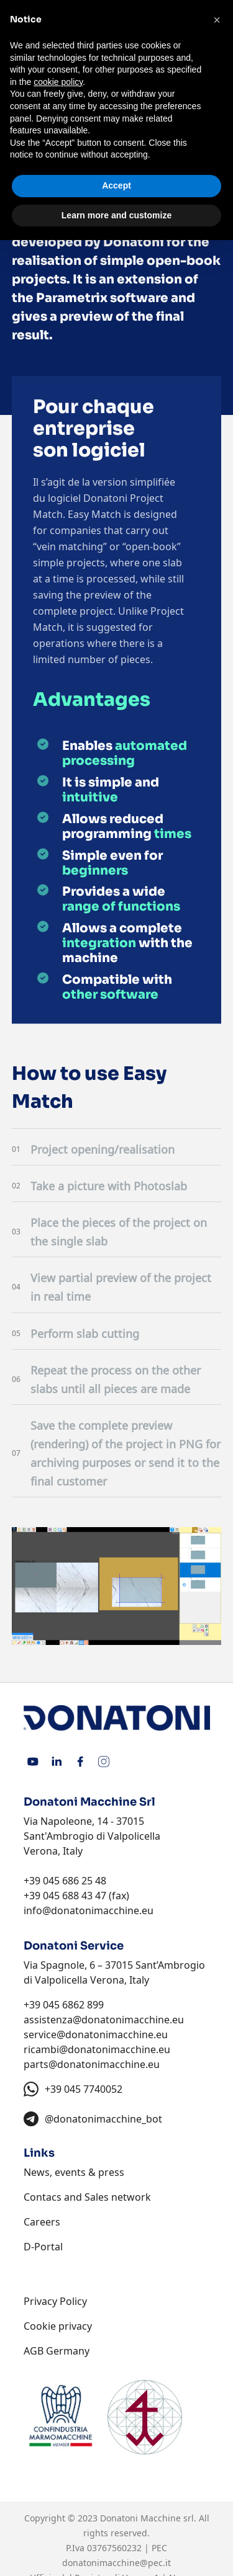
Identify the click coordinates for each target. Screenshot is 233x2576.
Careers (42, 2222)
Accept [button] (116, 185)
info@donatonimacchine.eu (88, 1910)
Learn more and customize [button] (116, 215)
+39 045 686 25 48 (65, 1880)
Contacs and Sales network (87, 2197)
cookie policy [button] (58, 82)
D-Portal (43, 2246)
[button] (217, 20)
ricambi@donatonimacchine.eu (97, 2049)
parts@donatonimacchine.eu (92, 2064)
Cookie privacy (58, 2326)
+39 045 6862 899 (64, 2005)
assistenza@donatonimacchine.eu (104, 2019)
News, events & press (74, 2172)
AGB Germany (56, 2351)
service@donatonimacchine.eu (96, 2034)
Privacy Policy (55, 2301)
